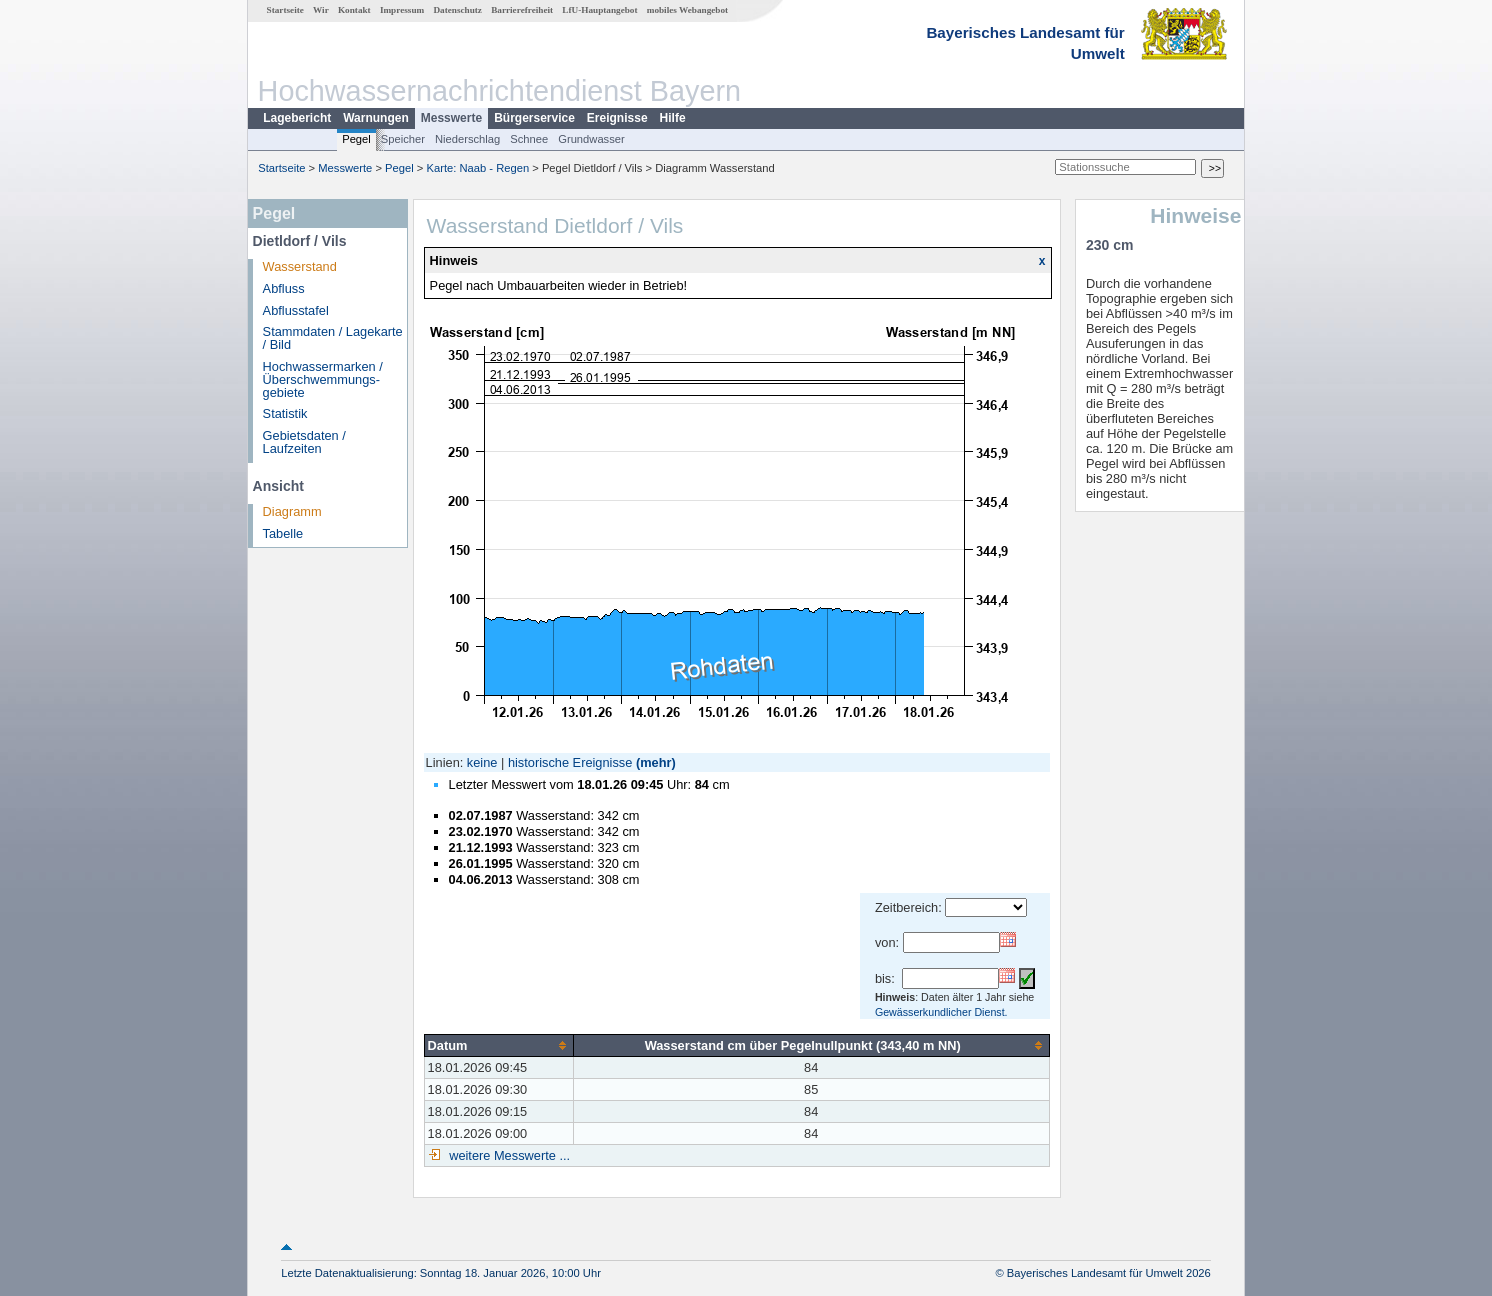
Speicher (403, 139)
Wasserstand (300, 266)
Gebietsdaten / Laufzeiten (304, 442)
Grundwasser (591, 139)
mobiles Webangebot (687, 10)
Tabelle (283, 533)
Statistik (285, 413)
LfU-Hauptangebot (599, 10)
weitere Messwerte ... (508, 1155)
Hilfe (673, 118)
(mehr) (656, 762)
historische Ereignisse (570, 762)
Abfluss (284, 288)
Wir (321, 10)
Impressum (402, 10)
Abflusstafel (296, 310)
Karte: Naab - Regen (478, 168)
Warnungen (376, 118)
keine (482, 762)
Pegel (356, 139)
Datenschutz (457, 10)
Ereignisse (617, 118)
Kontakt (354, 10)
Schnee (529, 139)
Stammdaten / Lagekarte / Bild (333, 338)
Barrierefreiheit (522, 10)
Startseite (285, 10)
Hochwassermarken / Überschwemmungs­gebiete (323, 379)
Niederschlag (467, 139)
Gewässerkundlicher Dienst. (941, 1012)
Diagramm (292, 511)
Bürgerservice (534, 118)
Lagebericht (297, 118)
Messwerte (451, 118)
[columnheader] (498, 1045)
